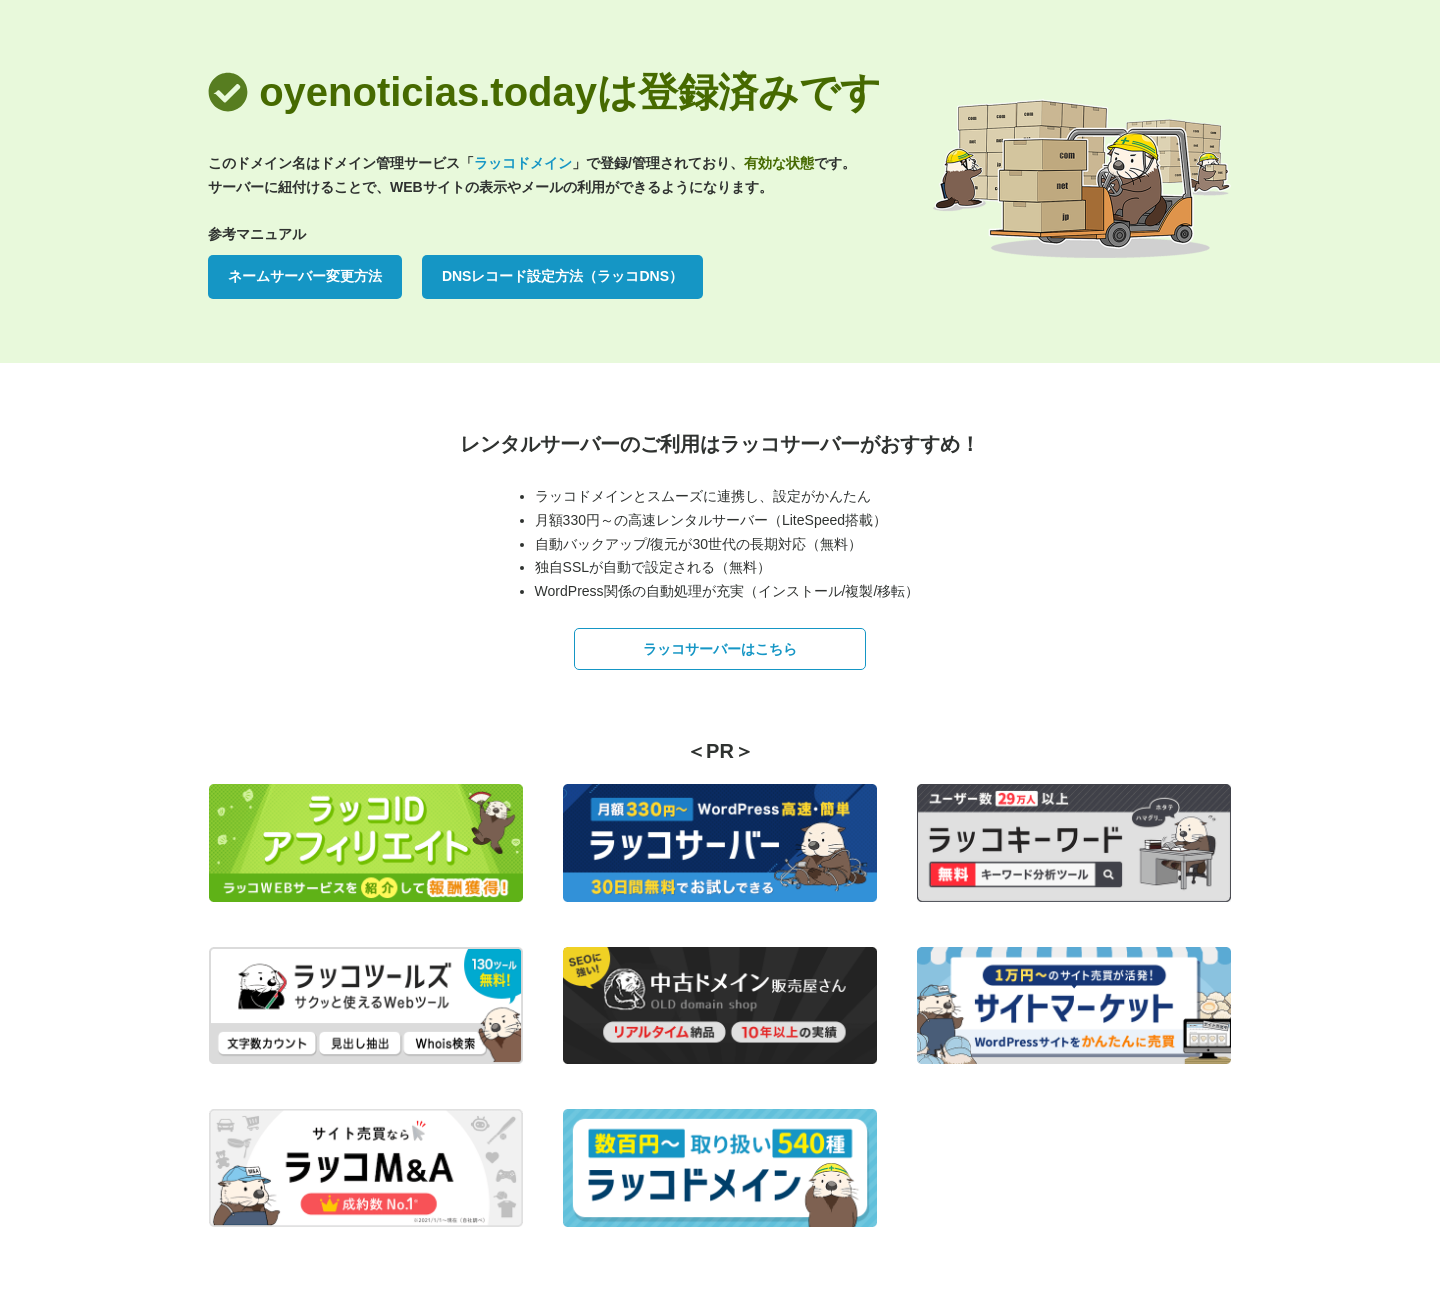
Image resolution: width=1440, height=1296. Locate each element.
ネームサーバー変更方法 (305, 276)
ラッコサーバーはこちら (720, 649)
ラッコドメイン (523, 163)
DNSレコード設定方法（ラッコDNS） (562, 276)
